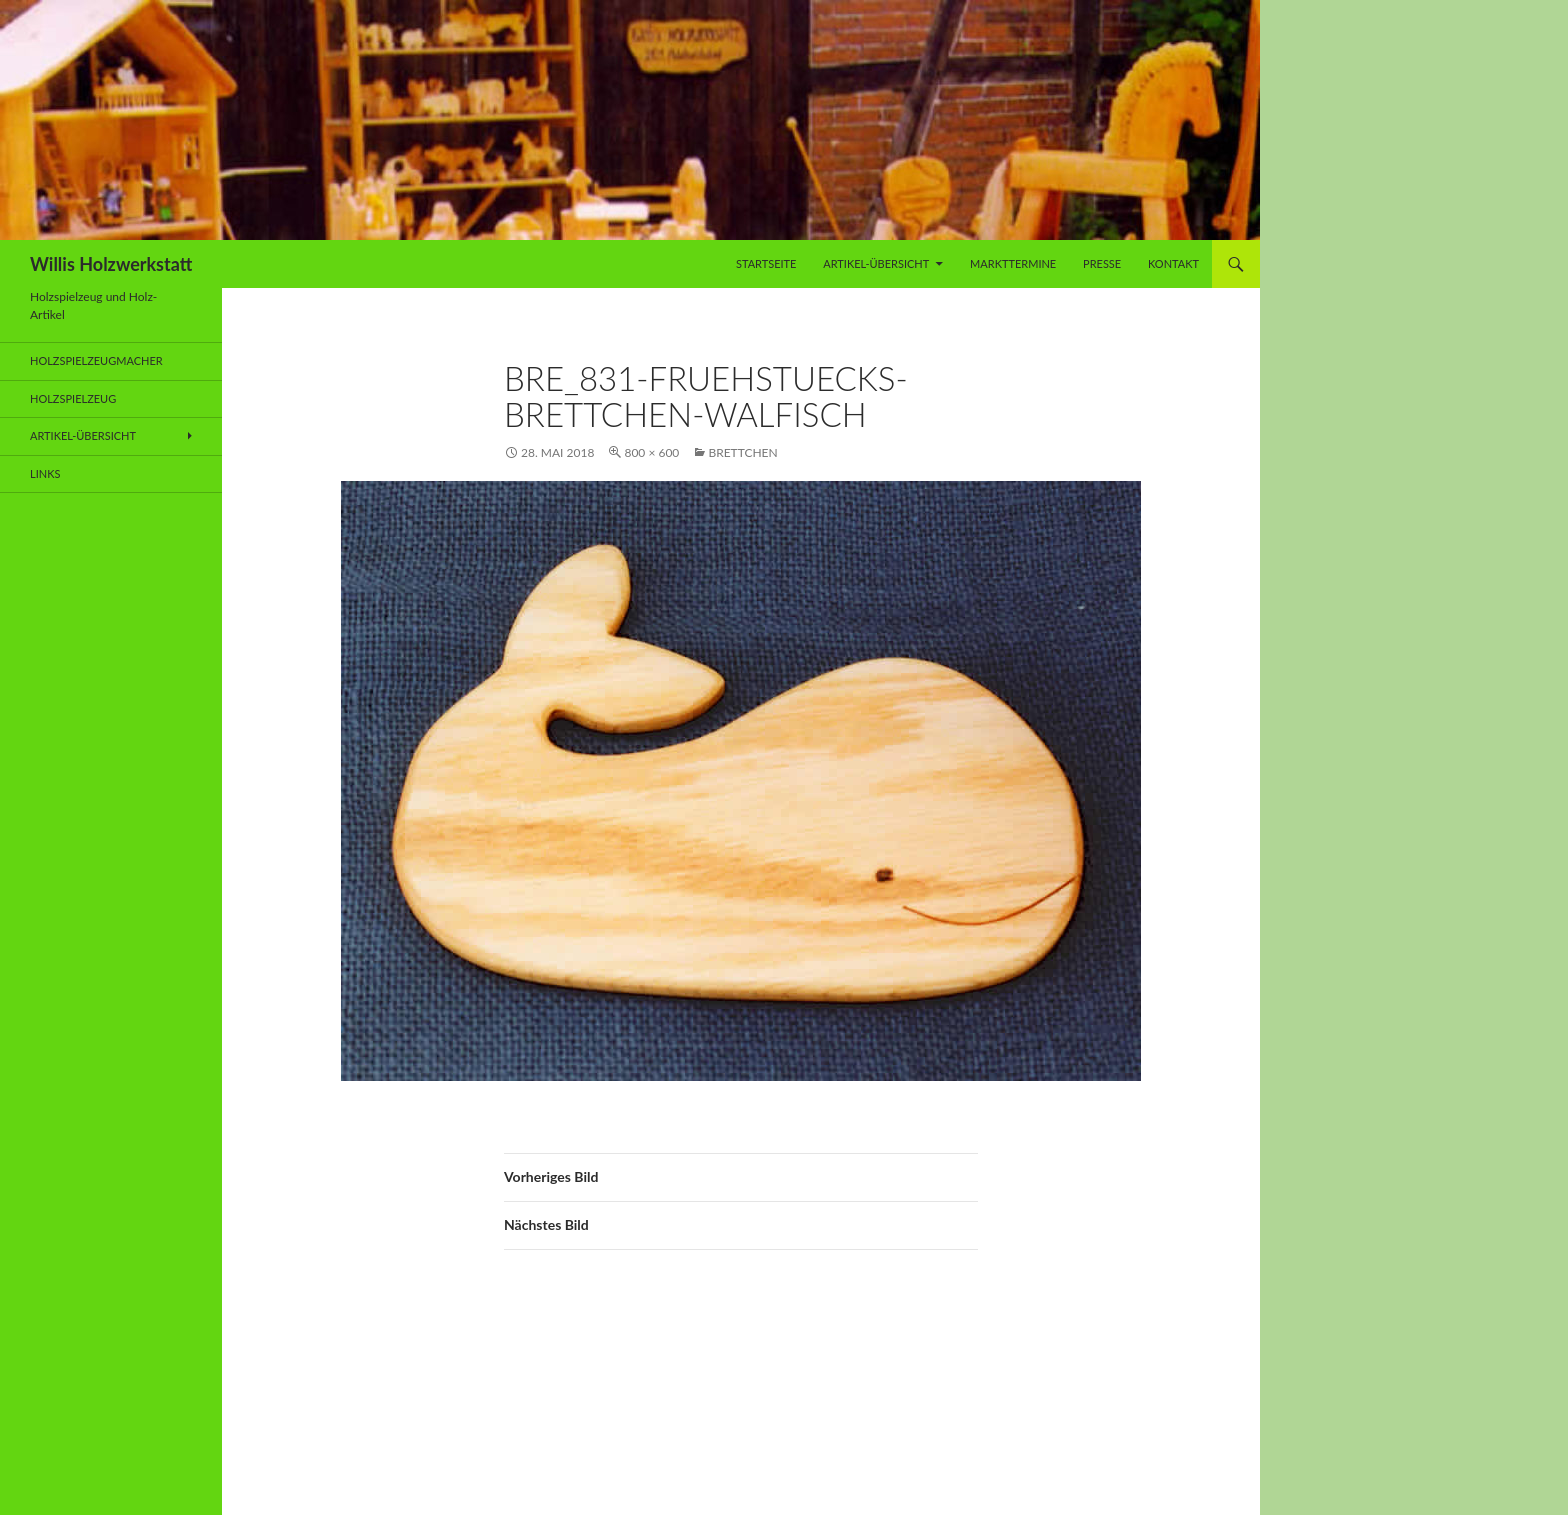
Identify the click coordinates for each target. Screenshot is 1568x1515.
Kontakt (1173, 263)
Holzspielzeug (73, 398)
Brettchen (742, 452)
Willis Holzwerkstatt (111, 264)
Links (45, 473)
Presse (1102, 263)
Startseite (766, 263)
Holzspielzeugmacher (96, 360)
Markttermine (1013, 263)
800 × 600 (651, 452)
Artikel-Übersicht (876, 263)
